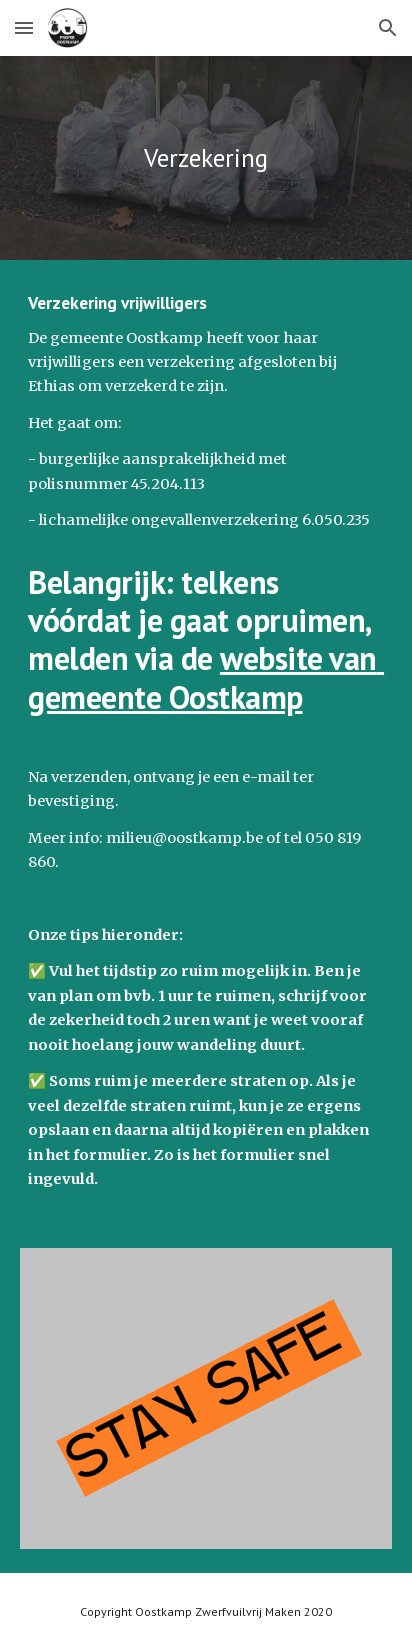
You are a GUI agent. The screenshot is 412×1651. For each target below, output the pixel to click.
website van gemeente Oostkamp (206, 677)
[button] (24, 27)
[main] (206, 158)
